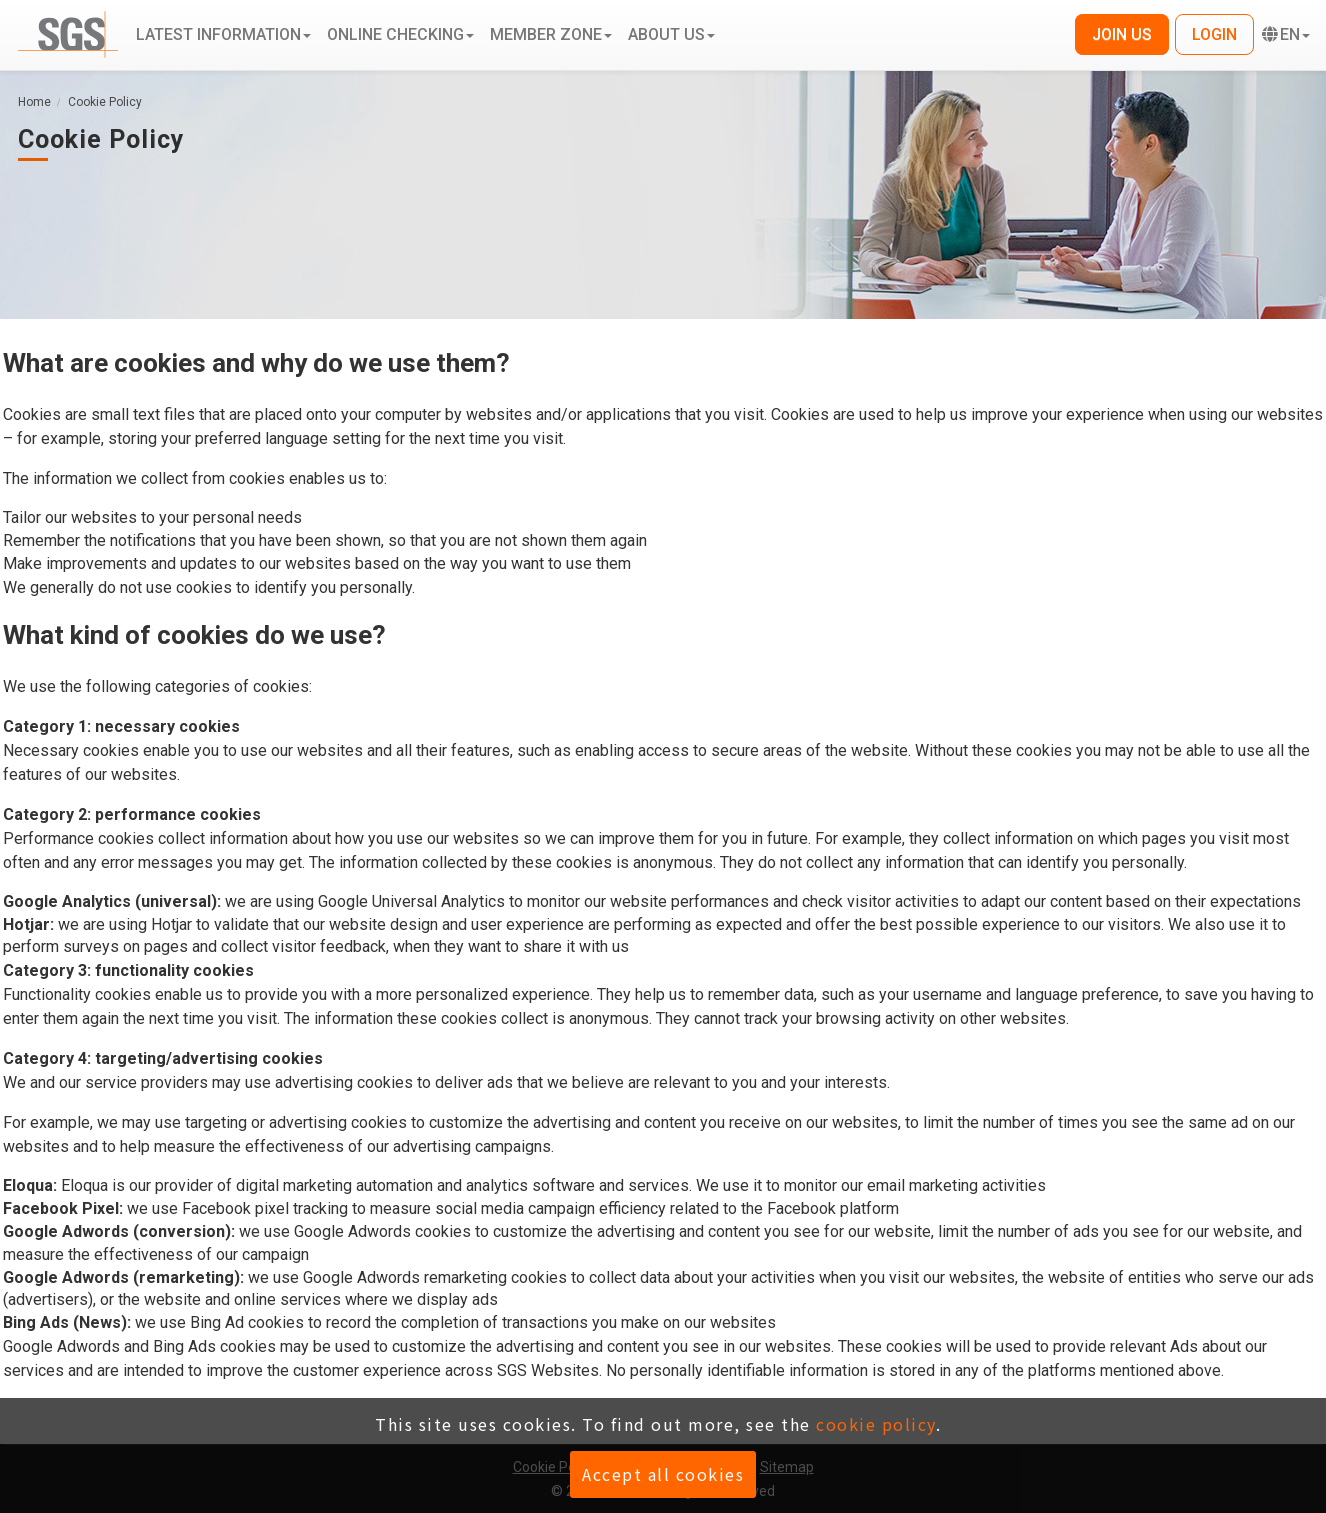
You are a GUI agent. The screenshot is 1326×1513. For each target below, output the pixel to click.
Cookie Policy (105, 102)
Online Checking (400, 34)
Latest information (223, 34)
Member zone (551, 34)
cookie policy (876, 1424)
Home (34, 102)
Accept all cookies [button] (663, 1474)
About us (671, 34)
